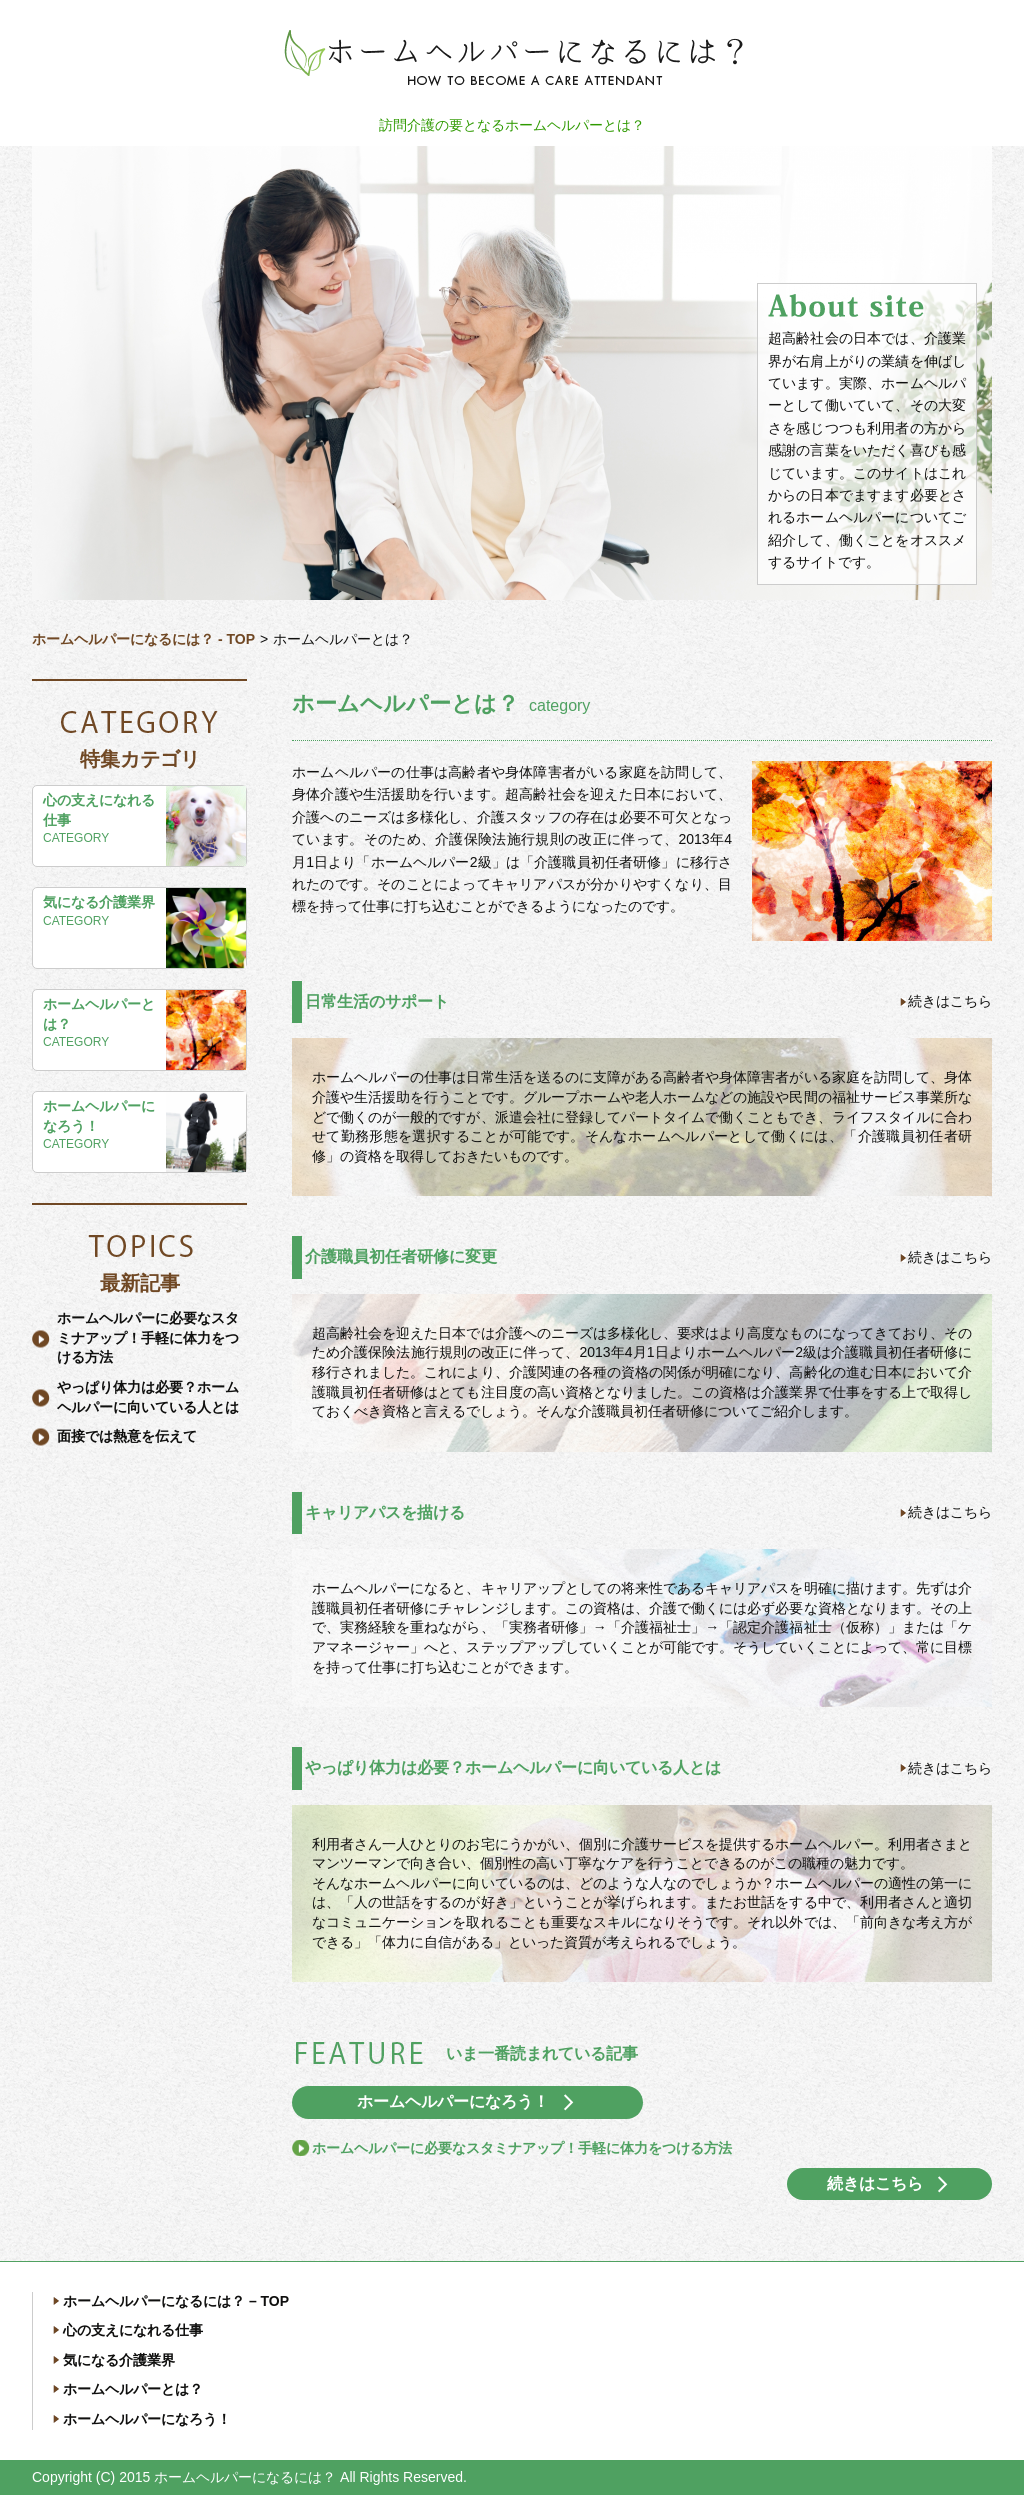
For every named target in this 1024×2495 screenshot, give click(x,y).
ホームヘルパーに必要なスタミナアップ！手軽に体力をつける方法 (148, 1337)
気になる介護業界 (99, 902)
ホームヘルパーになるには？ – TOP (176, 2301)
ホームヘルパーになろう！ (99, 1116)
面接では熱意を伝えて (127, 1436)
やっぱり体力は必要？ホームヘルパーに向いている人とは (513, 1767)
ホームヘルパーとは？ (99, 1014)
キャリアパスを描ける (385, 1512)
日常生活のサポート (377, 1001)
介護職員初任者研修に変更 (401, 1256)
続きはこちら (950, 1001)
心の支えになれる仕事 (99, 810)
